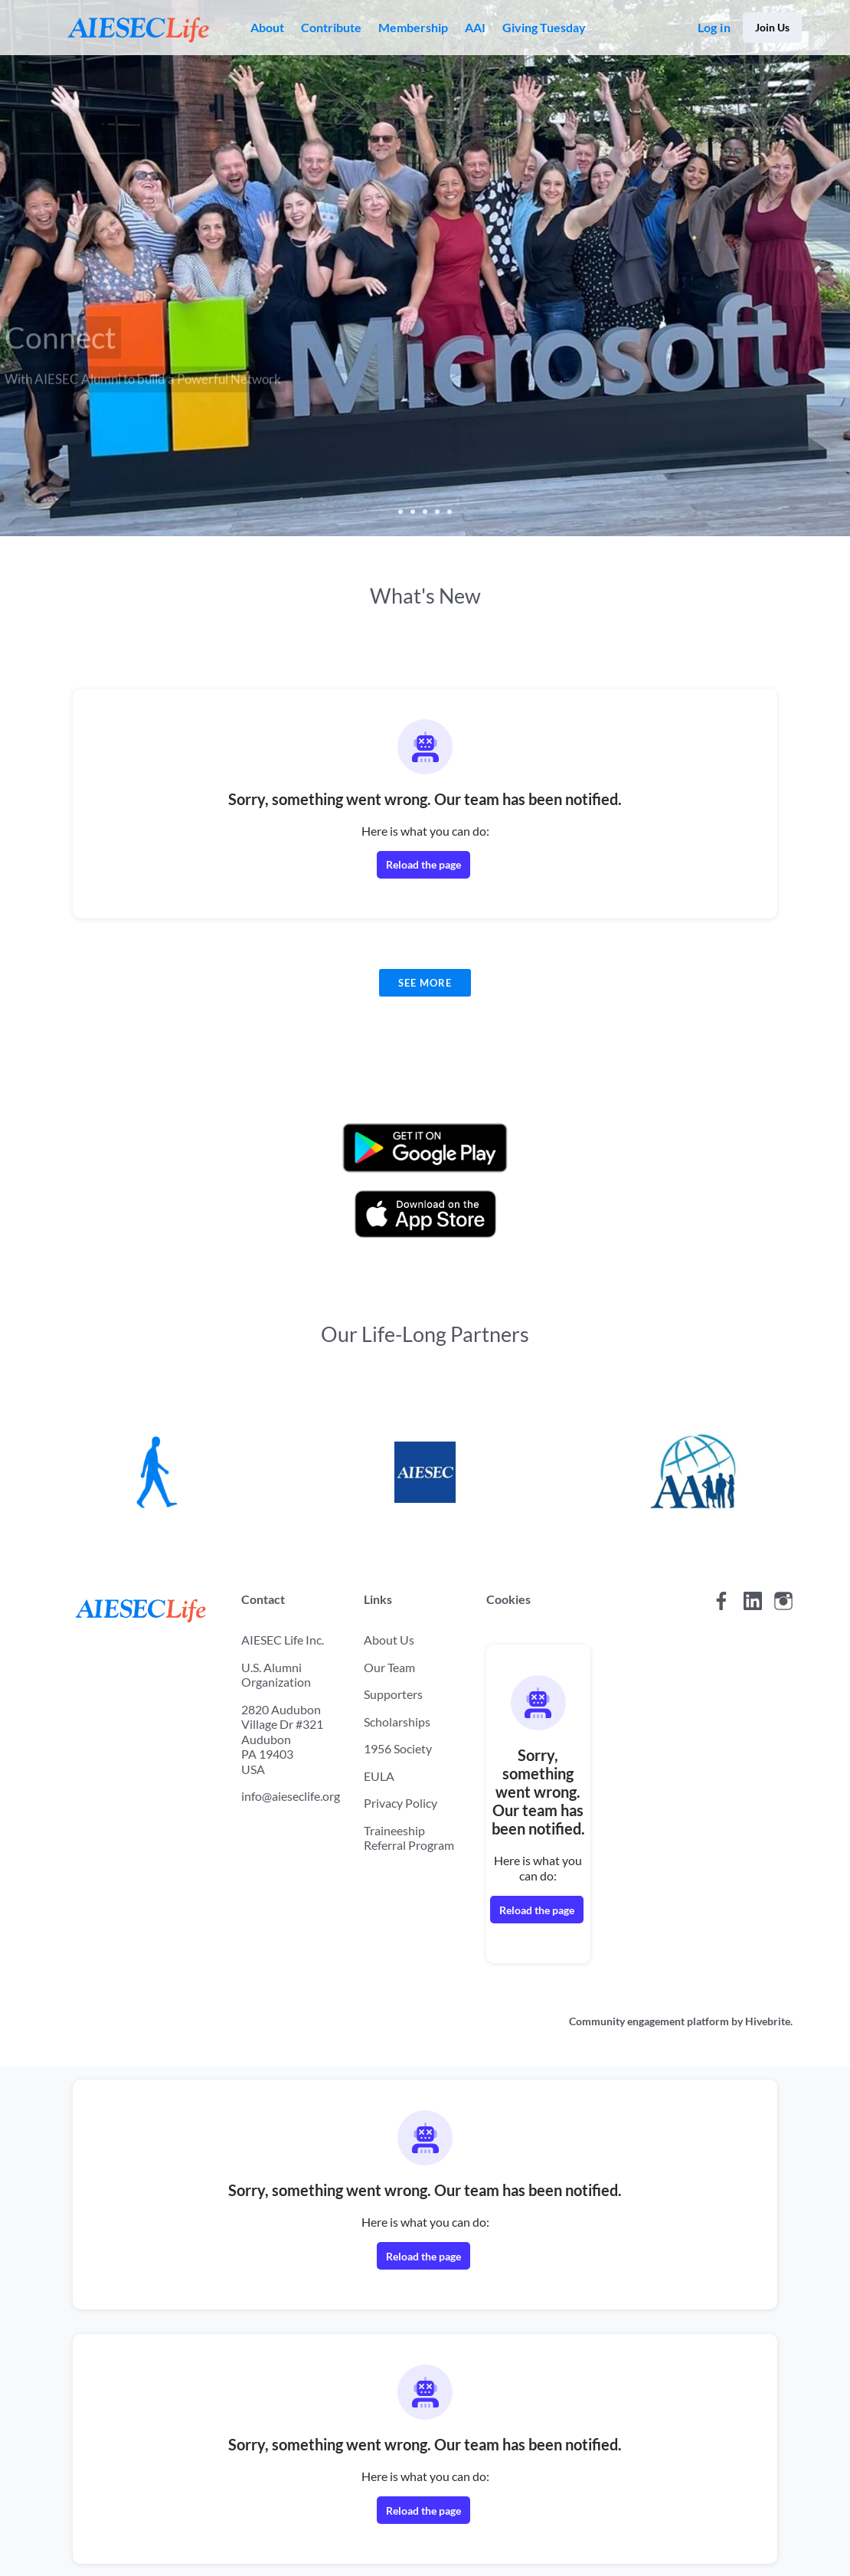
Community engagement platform (649, 2021)
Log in (714, 27)
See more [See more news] (425, 983)
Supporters (393, 1694)
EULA (379, 1776)
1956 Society (398, 1748)
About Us (389, 1639)
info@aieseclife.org (290, 1796)
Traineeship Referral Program (409, 1838)
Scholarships (397, 1721)
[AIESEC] (157, 1471)
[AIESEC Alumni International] (693, 1471)
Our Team (389, 1667)
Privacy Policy (400, 1802)
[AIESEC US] (425, 1471)
